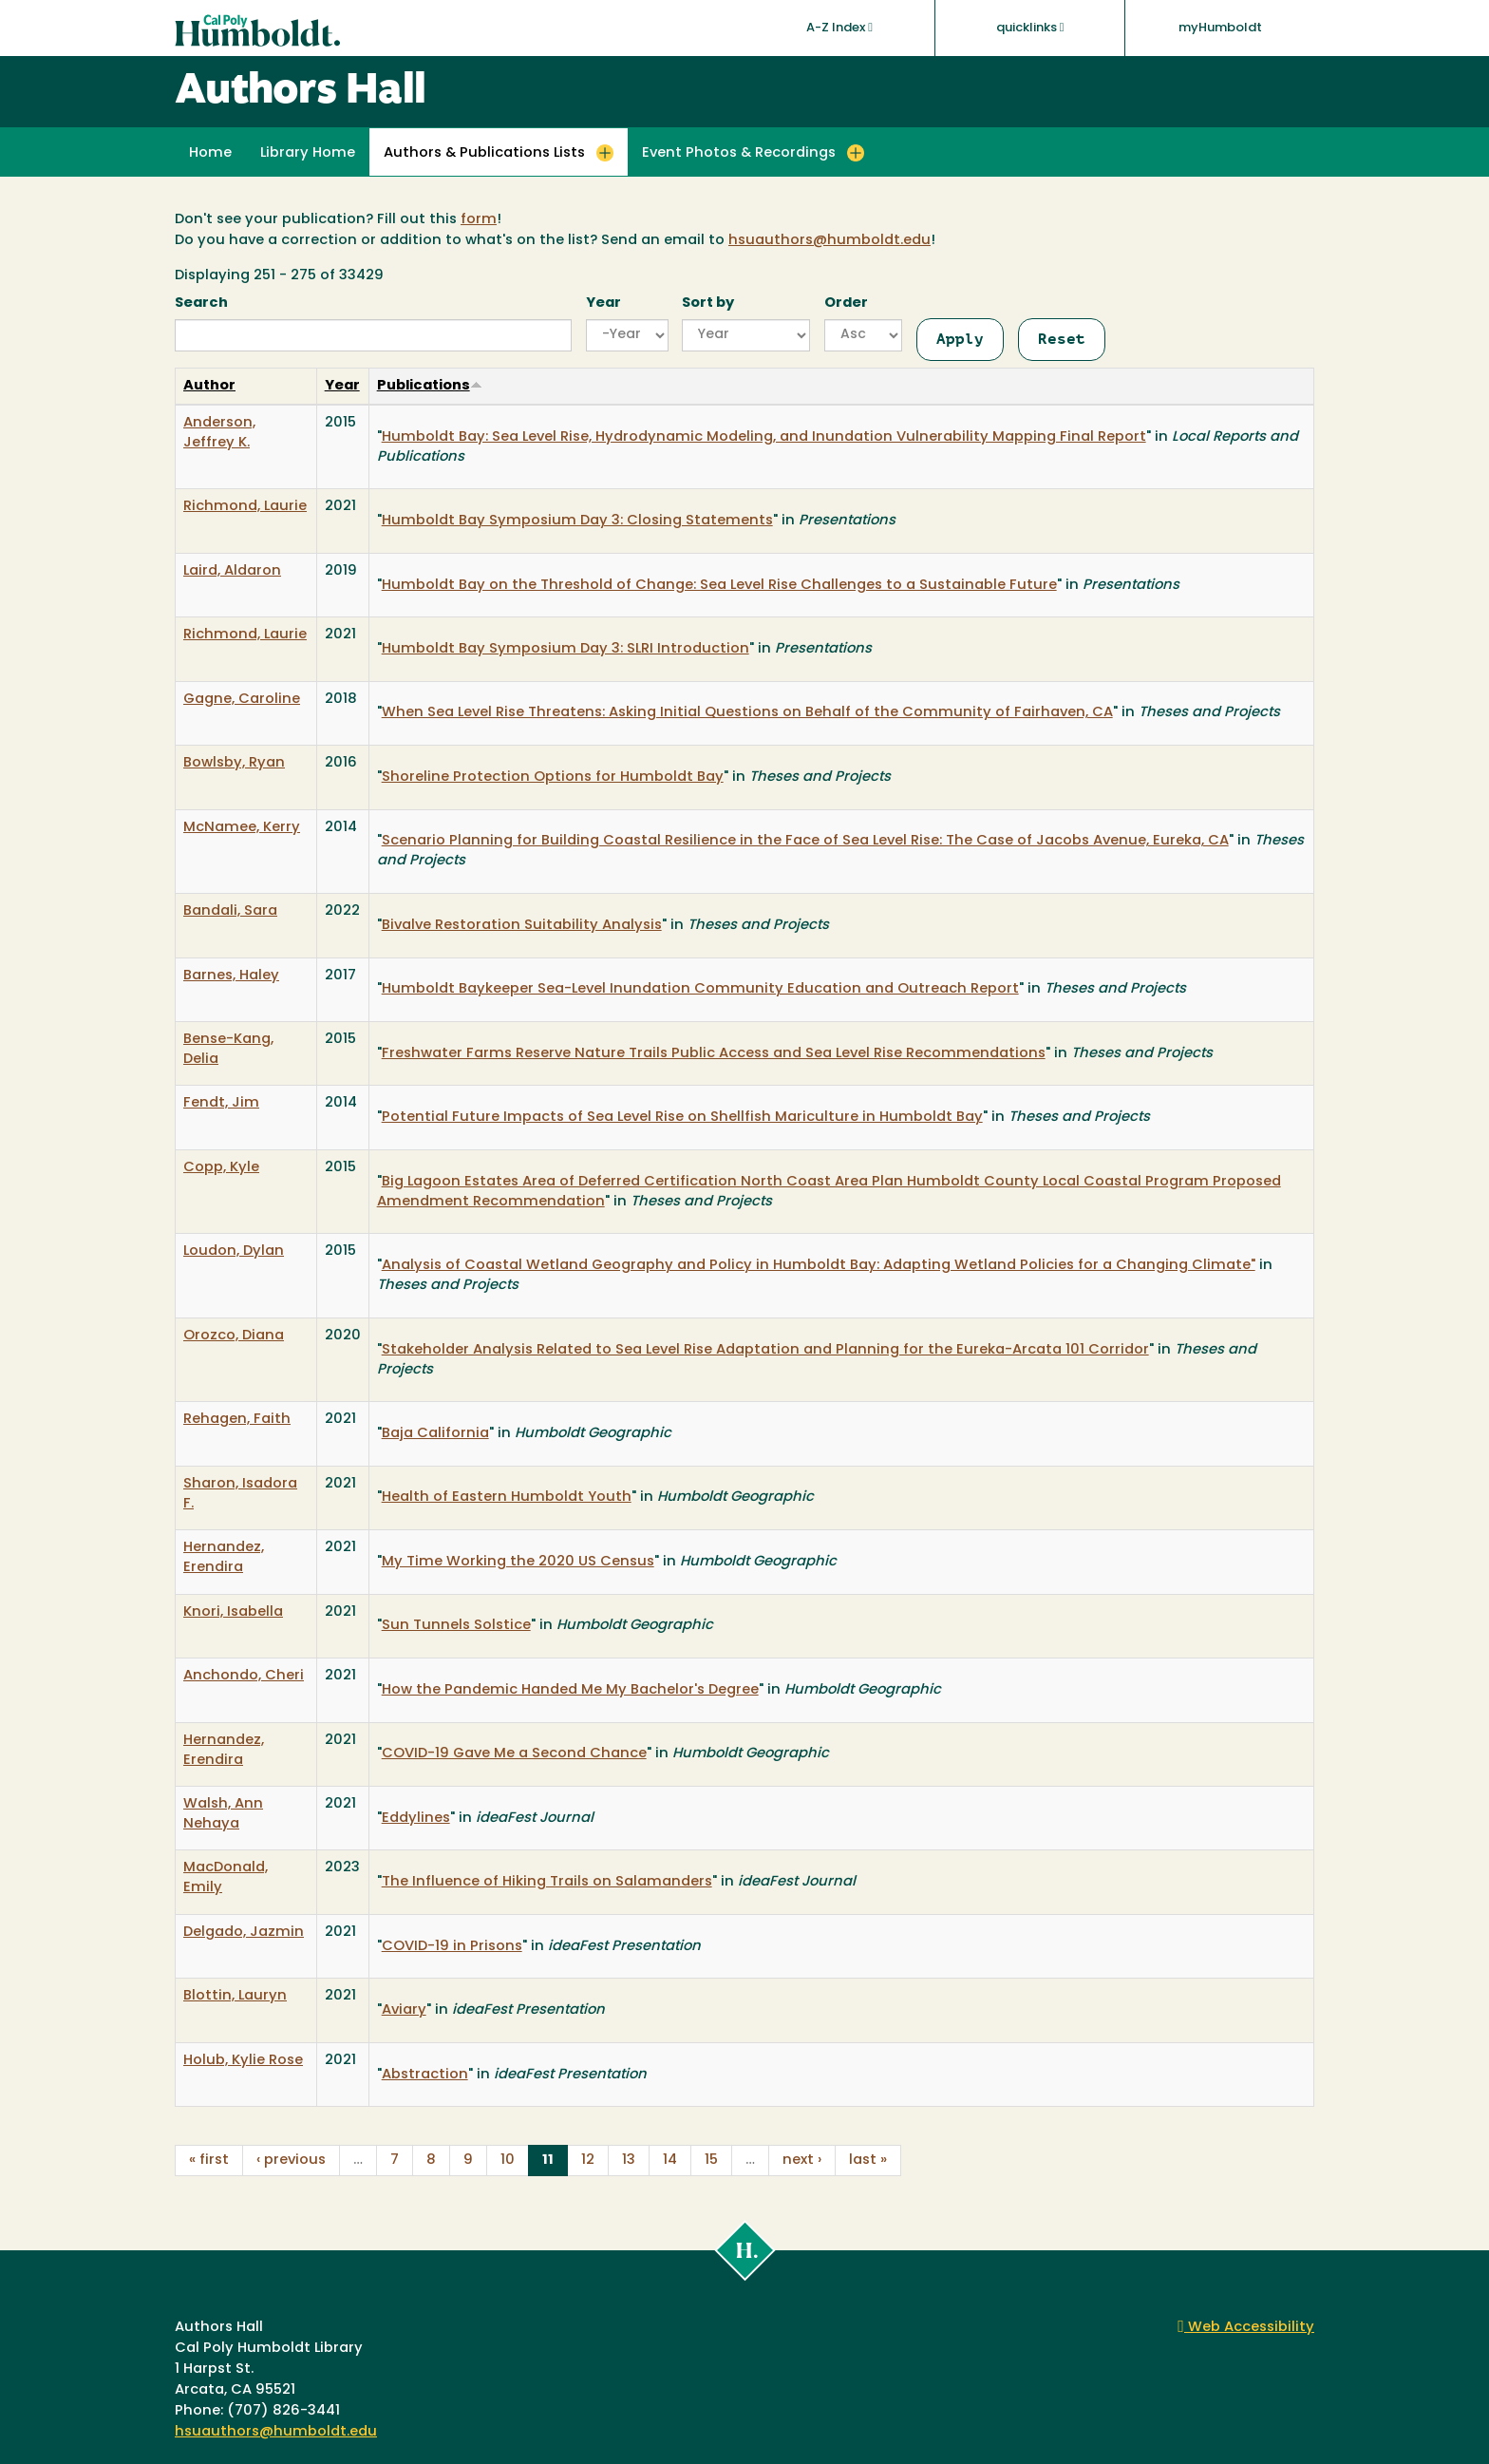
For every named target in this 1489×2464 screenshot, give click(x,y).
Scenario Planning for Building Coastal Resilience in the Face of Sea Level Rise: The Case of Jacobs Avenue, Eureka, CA (805, 841)
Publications (429, 386)
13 (628, 2160)
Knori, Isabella (233, 1612)
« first (209, 2160)
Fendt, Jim (221, 1103)
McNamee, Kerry (241, 828)
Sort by (708, 303)
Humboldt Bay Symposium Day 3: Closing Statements (577, 521)
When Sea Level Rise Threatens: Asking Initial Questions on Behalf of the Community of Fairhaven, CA (747, 713)
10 (507, 2160)
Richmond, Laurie (245, 507)
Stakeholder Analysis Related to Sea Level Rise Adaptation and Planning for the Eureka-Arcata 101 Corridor (765, 1350)
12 (587, 2160)
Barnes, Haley (231, 976)
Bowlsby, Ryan (234, 763)
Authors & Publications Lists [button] (484, 153)
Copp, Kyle (221, 1168)
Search (201, 303)
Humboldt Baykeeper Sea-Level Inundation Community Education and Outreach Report (700, 989)
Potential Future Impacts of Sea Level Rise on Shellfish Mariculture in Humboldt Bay (682, 1117)
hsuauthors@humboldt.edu (829, 241)
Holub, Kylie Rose (243, 2061)
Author (209, 386)
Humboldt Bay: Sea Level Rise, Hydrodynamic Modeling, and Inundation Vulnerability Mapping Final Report (764, 437)
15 (711, 2160)
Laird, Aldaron (232, 571)
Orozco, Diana (233, 1336)
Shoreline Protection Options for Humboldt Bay (553, 777)
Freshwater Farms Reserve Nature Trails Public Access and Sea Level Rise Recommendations (714, 1054)
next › (801, 2160)
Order (846, 303)
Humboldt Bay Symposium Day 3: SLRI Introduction (565, 649)
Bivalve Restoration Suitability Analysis (522, 926)
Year (603, 303)
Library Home (307, 153)
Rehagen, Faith (237, 1419)
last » (868, 2160)
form (479, 220)
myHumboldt (1220, 28)
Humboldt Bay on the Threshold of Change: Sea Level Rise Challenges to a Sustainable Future (719, 585)
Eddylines (416, 1818)
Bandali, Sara (230, 911)
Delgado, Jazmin (243, 1932)
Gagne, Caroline (241, 699)
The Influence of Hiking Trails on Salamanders (547, 1882)
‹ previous (291, 2160)
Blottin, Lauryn (235, 1996)
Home (210, 153)
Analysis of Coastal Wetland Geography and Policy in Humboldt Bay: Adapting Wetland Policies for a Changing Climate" (818, 1266)
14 (670, 2160)
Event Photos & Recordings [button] (739, 153)
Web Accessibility (1246, 2328)
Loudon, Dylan (233, 1251)
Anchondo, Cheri (243, 1676)
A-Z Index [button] (839, 27)
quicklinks (1030, 27)
